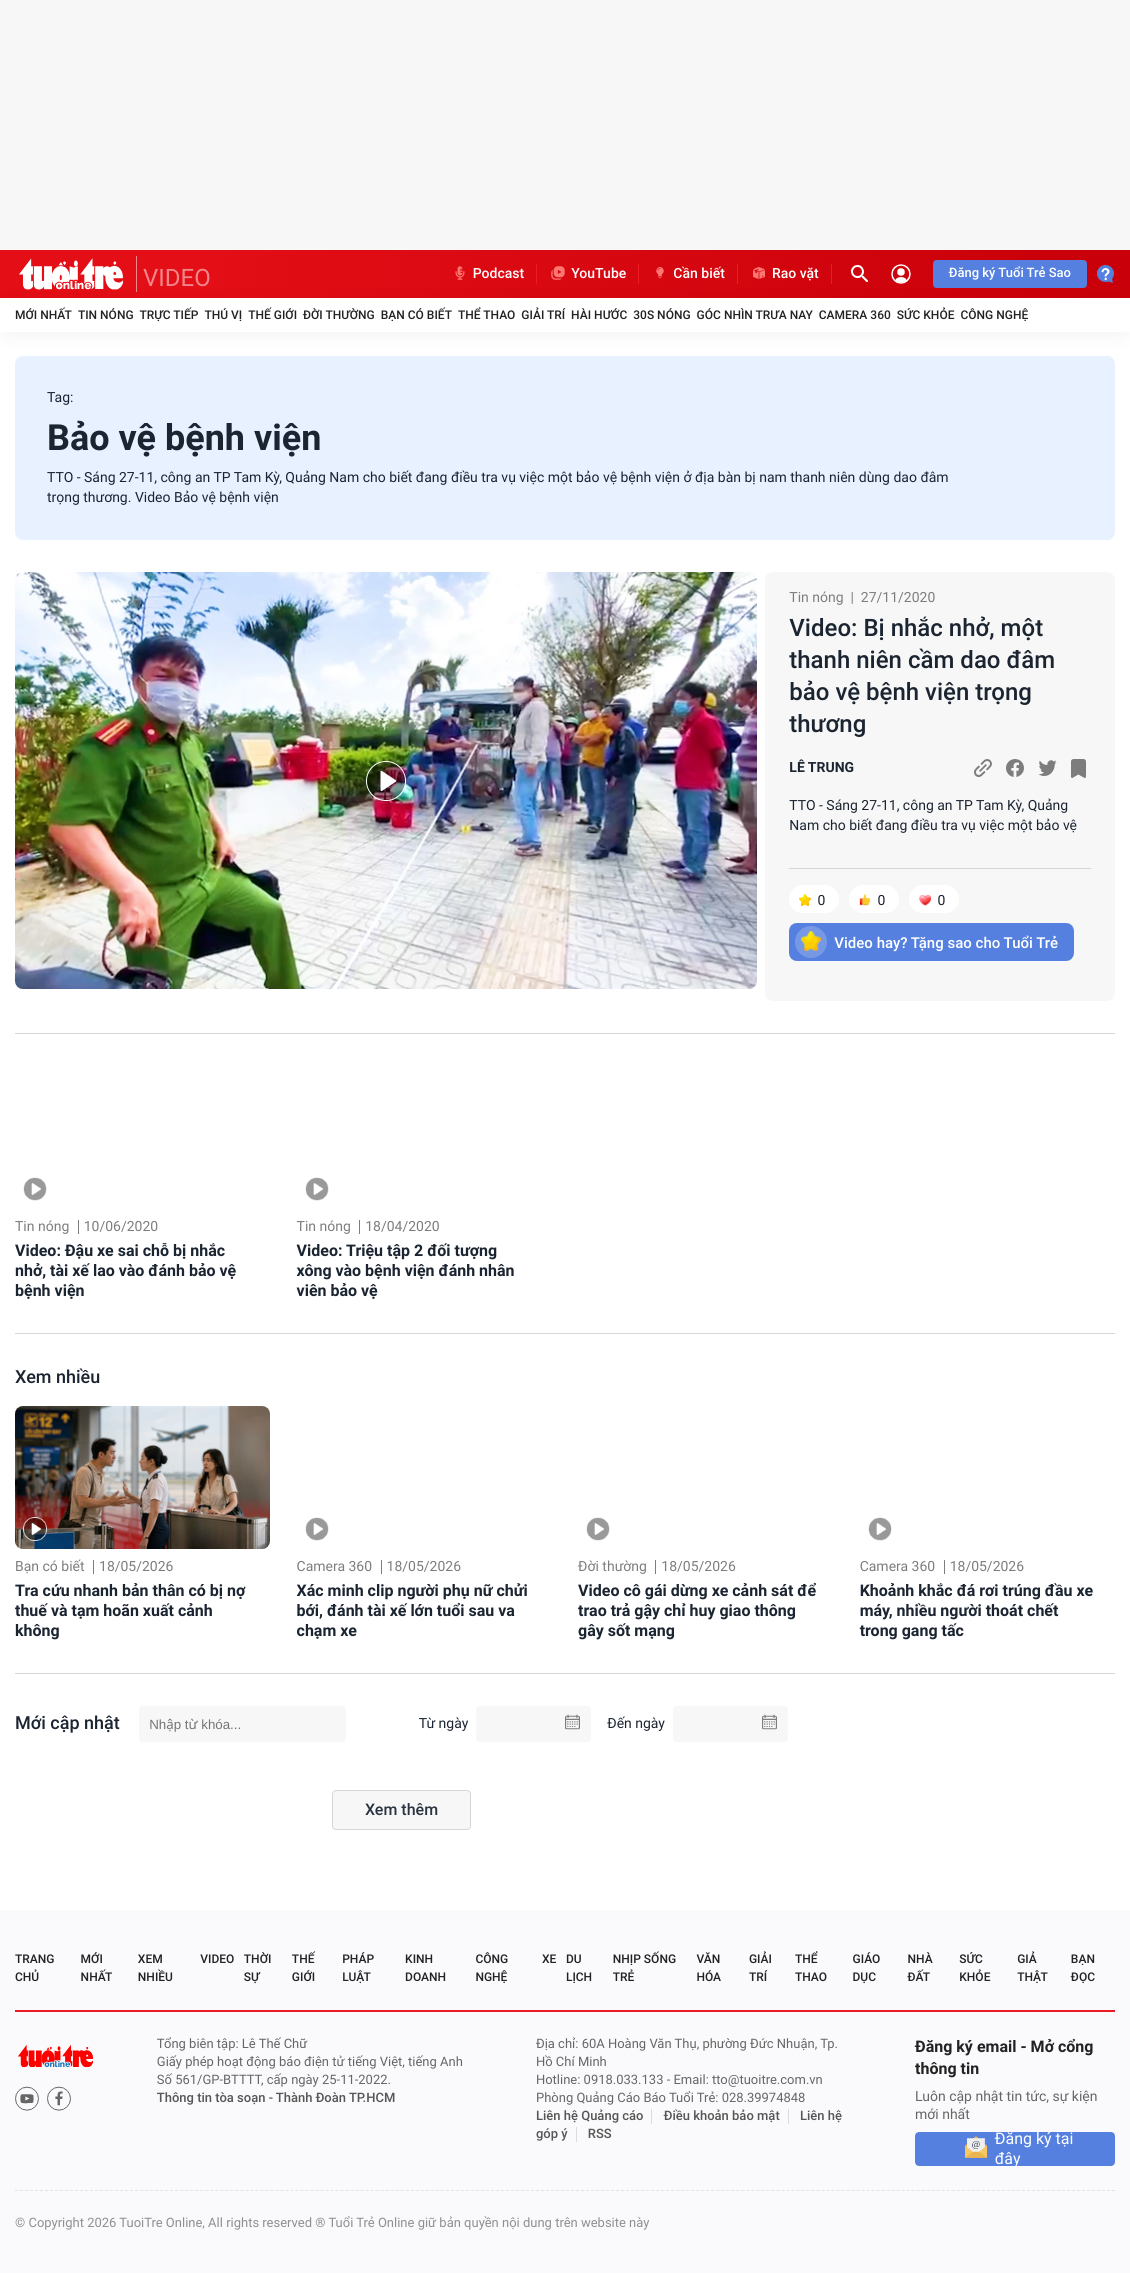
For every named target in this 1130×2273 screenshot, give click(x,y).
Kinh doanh (425, 1968)
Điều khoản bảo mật (722, 2116)
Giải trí (543, 315)
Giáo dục (867, 1968)
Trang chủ (34, 1968)
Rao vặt (784, 274)
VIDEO (177, 278)
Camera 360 (855, 315)
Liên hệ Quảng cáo (590, 2116)
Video (217, 1959)
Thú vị (223, 315)
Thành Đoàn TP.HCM (335, 2098)
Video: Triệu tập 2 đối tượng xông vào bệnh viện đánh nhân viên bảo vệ (406, 1270)
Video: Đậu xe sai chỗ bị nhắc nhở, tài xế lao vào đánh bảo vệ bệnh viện (125, 1270)
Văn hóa (708, 1968)
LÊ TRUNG (821, 768)
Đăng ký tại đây (1034, 2149)
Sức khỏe (926, 315)
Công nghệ (994, 315)
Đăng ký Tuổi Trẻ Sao (1010, 273)
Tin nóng (106, 315)
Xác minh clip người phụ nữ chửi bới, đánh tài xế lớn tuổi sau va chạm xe (412, 1610)
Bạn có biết (416, 315)
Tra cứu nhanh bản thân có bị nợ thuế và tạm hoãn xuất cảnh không (130, 1610)
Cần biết (688, 274)
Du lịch (579, 1968)
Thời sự (258, 1968)
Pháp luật (358, 1968)
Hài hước (599, 315)
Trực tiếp (169, 315)
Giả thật (1032, 1968)
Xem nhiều (57, 1377)
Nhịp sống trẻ (644, 1968)
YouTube (587, 274)
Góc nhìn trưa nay (755, 315)
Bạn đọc (1083, 1968)
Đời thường (339, 315)
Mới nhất (43, 315)
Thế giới (272, 315)
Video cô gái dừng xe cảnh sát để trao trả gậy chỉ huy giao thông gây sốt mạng (697, 1610)
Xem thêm (401, 1809)
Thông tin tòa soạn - (216, 2098)
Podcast (488, 274)
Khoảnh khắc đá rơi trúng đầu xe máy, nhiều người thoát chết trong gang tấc (976, 1610)
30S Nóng (661, 315)
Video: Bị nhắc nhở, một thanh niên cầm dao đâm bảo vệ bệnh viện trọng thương (922, 676)
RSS (600, 2134)
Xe (549, 1959)
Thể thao (486, 315)
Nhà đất (919, 1968)
